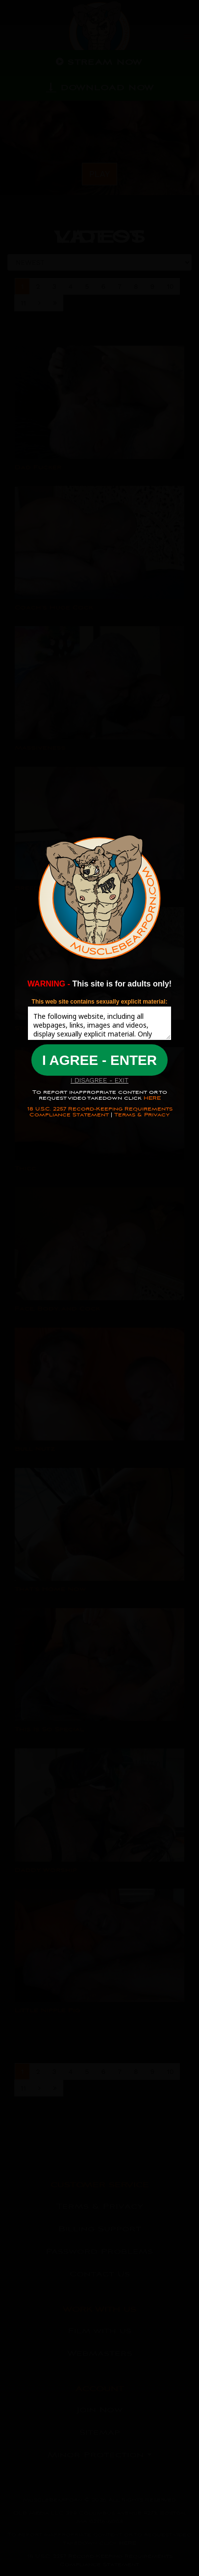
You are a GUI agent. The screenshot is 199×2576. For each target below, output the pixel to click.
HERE (151, 1098)
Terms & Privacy (142, 1114)
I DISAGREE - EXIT (99, 1080)
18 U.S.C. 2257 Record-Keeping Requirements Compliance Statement (100, 1112)
